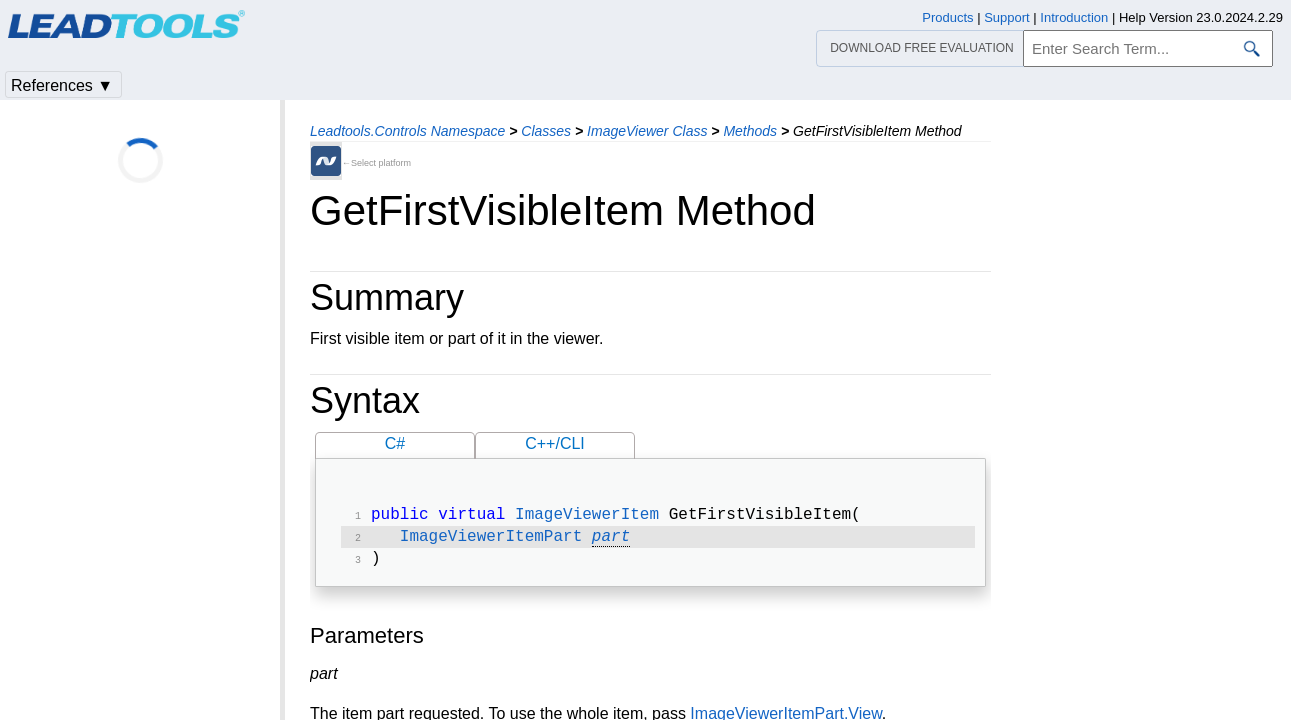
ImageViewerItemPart (491, 541)
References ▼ (62, 85)
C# (395, 443)
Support (1007, 17)
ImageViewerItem (587, 517)
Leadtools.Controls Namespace (407, 131)
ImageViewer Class (647, 131)
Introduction (1074, 17)
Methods (750, 131)
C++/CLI (555, 443)
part (611, 541)
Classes (546, 131)
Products (947, 17)
